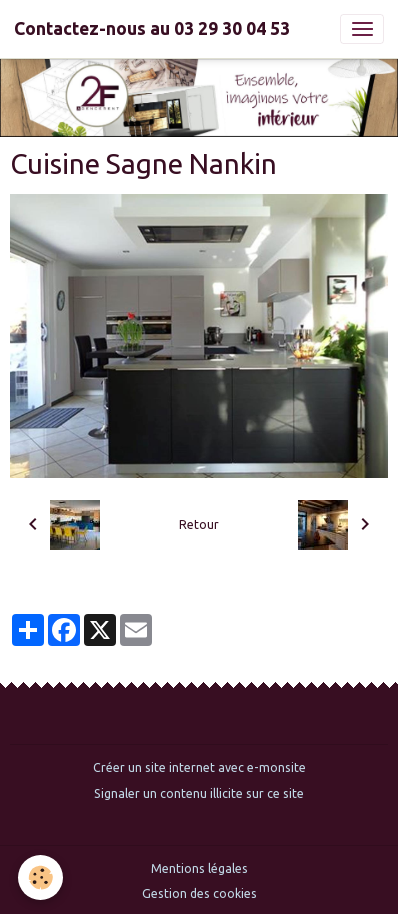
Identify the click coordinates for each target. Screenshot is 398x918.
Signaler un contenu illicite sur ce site (199, 793)
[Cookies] (40, 877)
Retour (199, 524)
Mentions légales (199, 868)
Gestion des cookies (199, 893)
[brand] (152, 29)
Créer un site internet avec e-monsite (199, 767)
